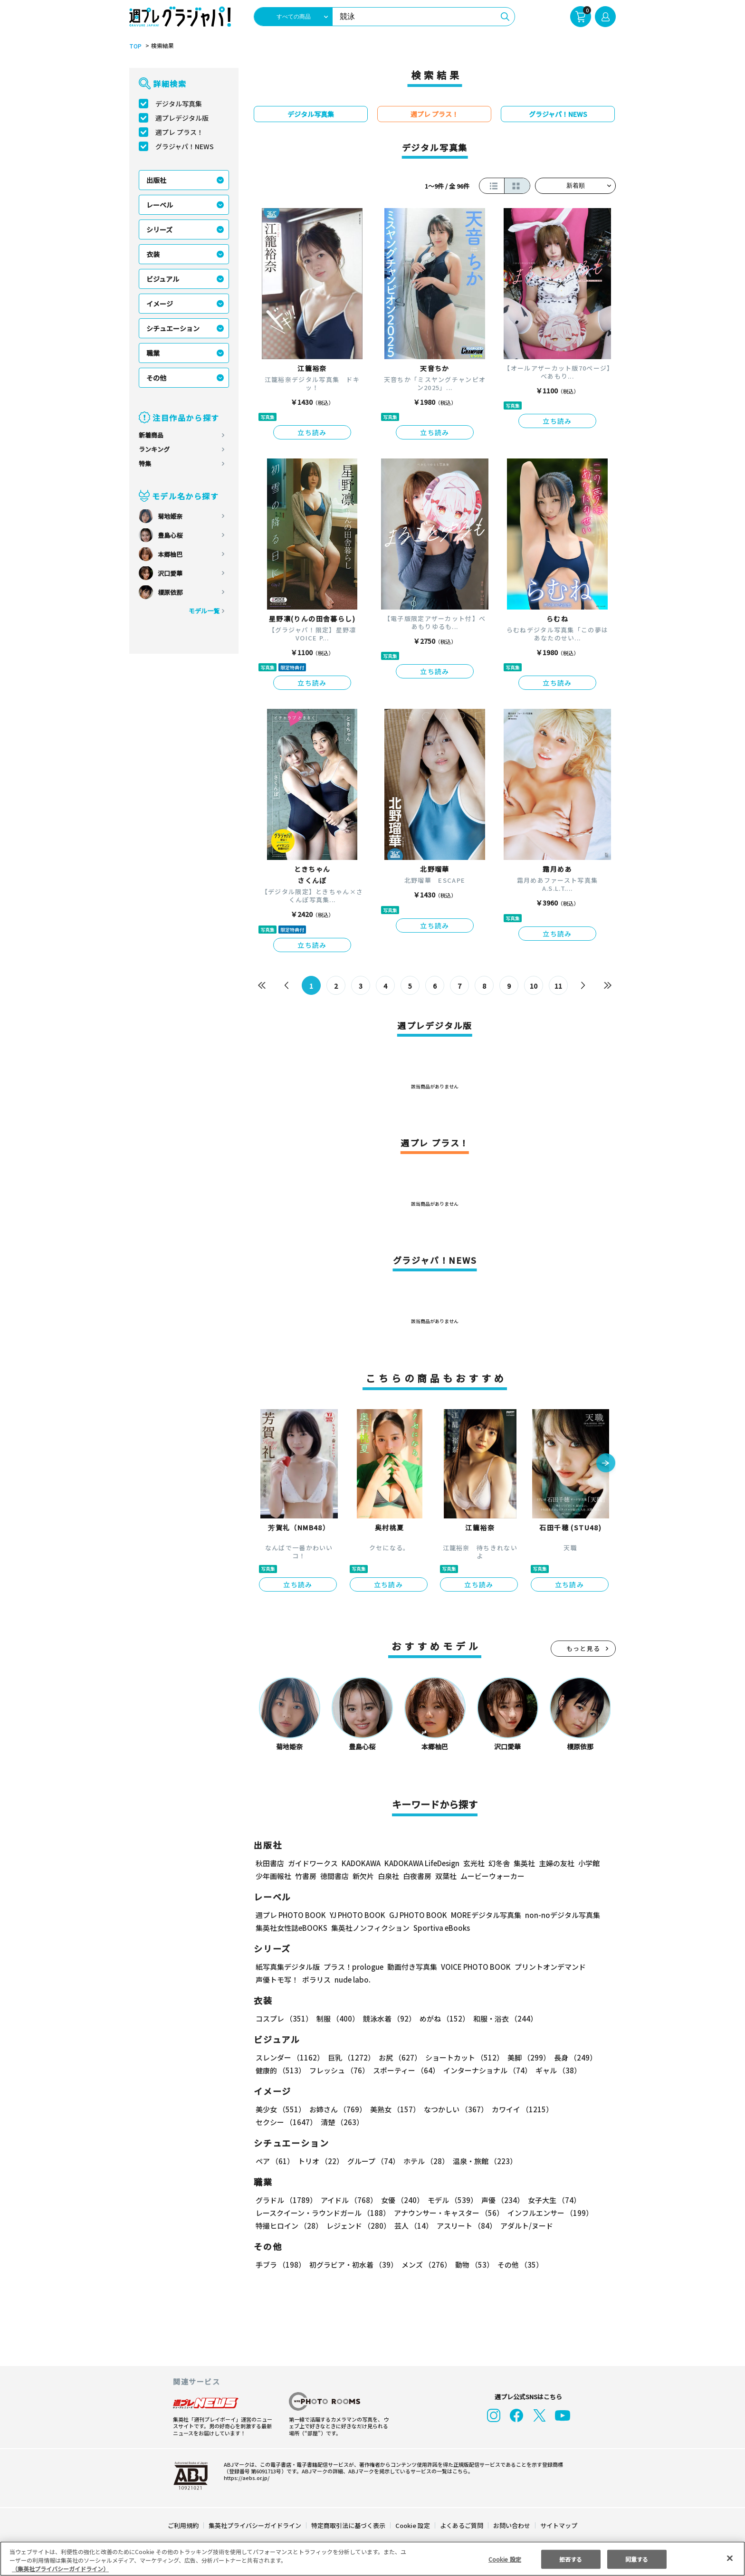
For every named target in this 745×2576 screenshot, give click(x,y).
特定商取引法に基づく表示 (349, 2525)
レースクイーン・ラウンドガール (323, 2213)
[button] (605, 1463)
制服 (336, 2018)
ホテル (424, 2161)
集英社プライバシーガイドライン (255, 2525)
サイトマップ (558, 2525)
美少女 (280, 2109)
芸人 (412, 2226)
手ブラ (280, 2265)
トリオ (320, 2161)
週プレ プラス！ (179, 132)
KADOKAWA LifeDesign (421, 1863)
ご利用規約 (183, 2525)
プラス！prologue (353, 1967)
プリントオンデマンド (546, 1967)
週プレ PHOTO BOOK (290, 1915)
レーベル (159, 205)
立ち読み (312, 432)
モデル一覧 (204, 610)
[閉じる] (729, 2557)
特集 (145, 463)
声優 (499, 2200)
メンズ (424, 2265)
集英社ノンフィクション (369, 1928)
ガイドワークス (313, 1863)
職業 (153, 353)
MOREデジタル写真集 (480, 1915)
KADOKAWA (361, 1863)
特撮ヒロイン (289, 2226)
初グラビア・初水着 (352, 2265)
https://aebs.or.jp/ (245, 2477)
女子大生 (550, 2200)
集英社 (523, 1863)
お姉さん (336, 2109)
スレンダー (289, 2057)
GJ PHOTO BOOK (414, 1915)
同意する (636, 2559)
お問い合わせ (511, 2525)
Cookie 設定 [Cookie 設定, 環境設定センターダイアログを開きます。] (504, 2559)
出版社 (156, 180)
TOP (134, 46)
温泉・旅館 (482, 2161)
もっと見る (583, 1648)
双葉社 (446, 1876)
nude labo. (352, 1979)
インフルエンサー (548, 2213)
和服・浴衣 (502, 2018)
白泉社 (388, 1876)
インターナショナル (486, 2070)
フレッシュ (338, 2070)
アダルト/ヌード (524, 2226)
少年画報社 (273, 1876)
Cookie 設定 (413, 2525)
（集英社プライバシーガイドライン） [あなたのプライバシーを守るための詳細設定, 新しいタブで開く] (60, 2569)
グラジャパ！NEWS (184, 146)
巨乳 (350, 2057)
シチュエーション (173, 328)
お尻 (397, 2057)
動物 (472, 2265)
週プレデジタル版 (182, 118)
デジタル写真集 (178, 103)
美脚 (524, 2057)
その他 (156, 377)
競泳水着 (388, 2018)
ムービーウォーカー (492, 1876)
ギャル (556, 2070)
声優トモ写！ (277, 1979)
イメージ (159, 303)
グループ (372, 2161)
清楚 (276, 2122)
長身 (570, 2057)
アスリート (464, 2226)
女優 (400, 2200)
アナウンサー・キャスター (448, 2213)
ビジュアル (162, 279)
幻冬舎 (497, 1863)
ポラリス (316, 1979)
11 (558, 986)
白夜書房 (417, 1876)
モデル (449, 2200)
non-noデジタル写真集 (556, 1915)
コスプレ (284, 2018)
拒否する (570, 2559)
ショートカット (461, 2057)
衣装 (153, 254)
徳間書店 (334, 1876)
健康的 (280, 2070)
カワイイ (518, 2109)
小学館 (588, 1863)
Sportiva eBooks (439, 1928)
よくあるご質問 (461, 2525)
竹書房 (305, 1876)
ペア (275, 2161)
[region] (372, 2558)
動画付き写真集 (411, 1967)
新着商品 (151, 434)
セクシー (583, 2109)
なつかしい (453, 2109)
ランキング (154, 449)
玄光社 (472, 1863)
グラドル (286, 2200)
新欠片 (363, 1876)
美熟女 (393, 2109)
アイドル (348, 2200)
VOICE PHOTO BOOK (473, 1967)
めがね (442, 2018)
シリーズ (159, 229)
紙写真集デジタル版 (288, 1967)
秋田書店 (270, 1863)
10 (534, 986)
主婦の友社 (555, 1863)
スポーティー (405, 2070)
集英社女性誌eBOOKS (291, 1928)
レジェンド (357, 2226)
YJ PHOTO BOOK (355, 1915)
